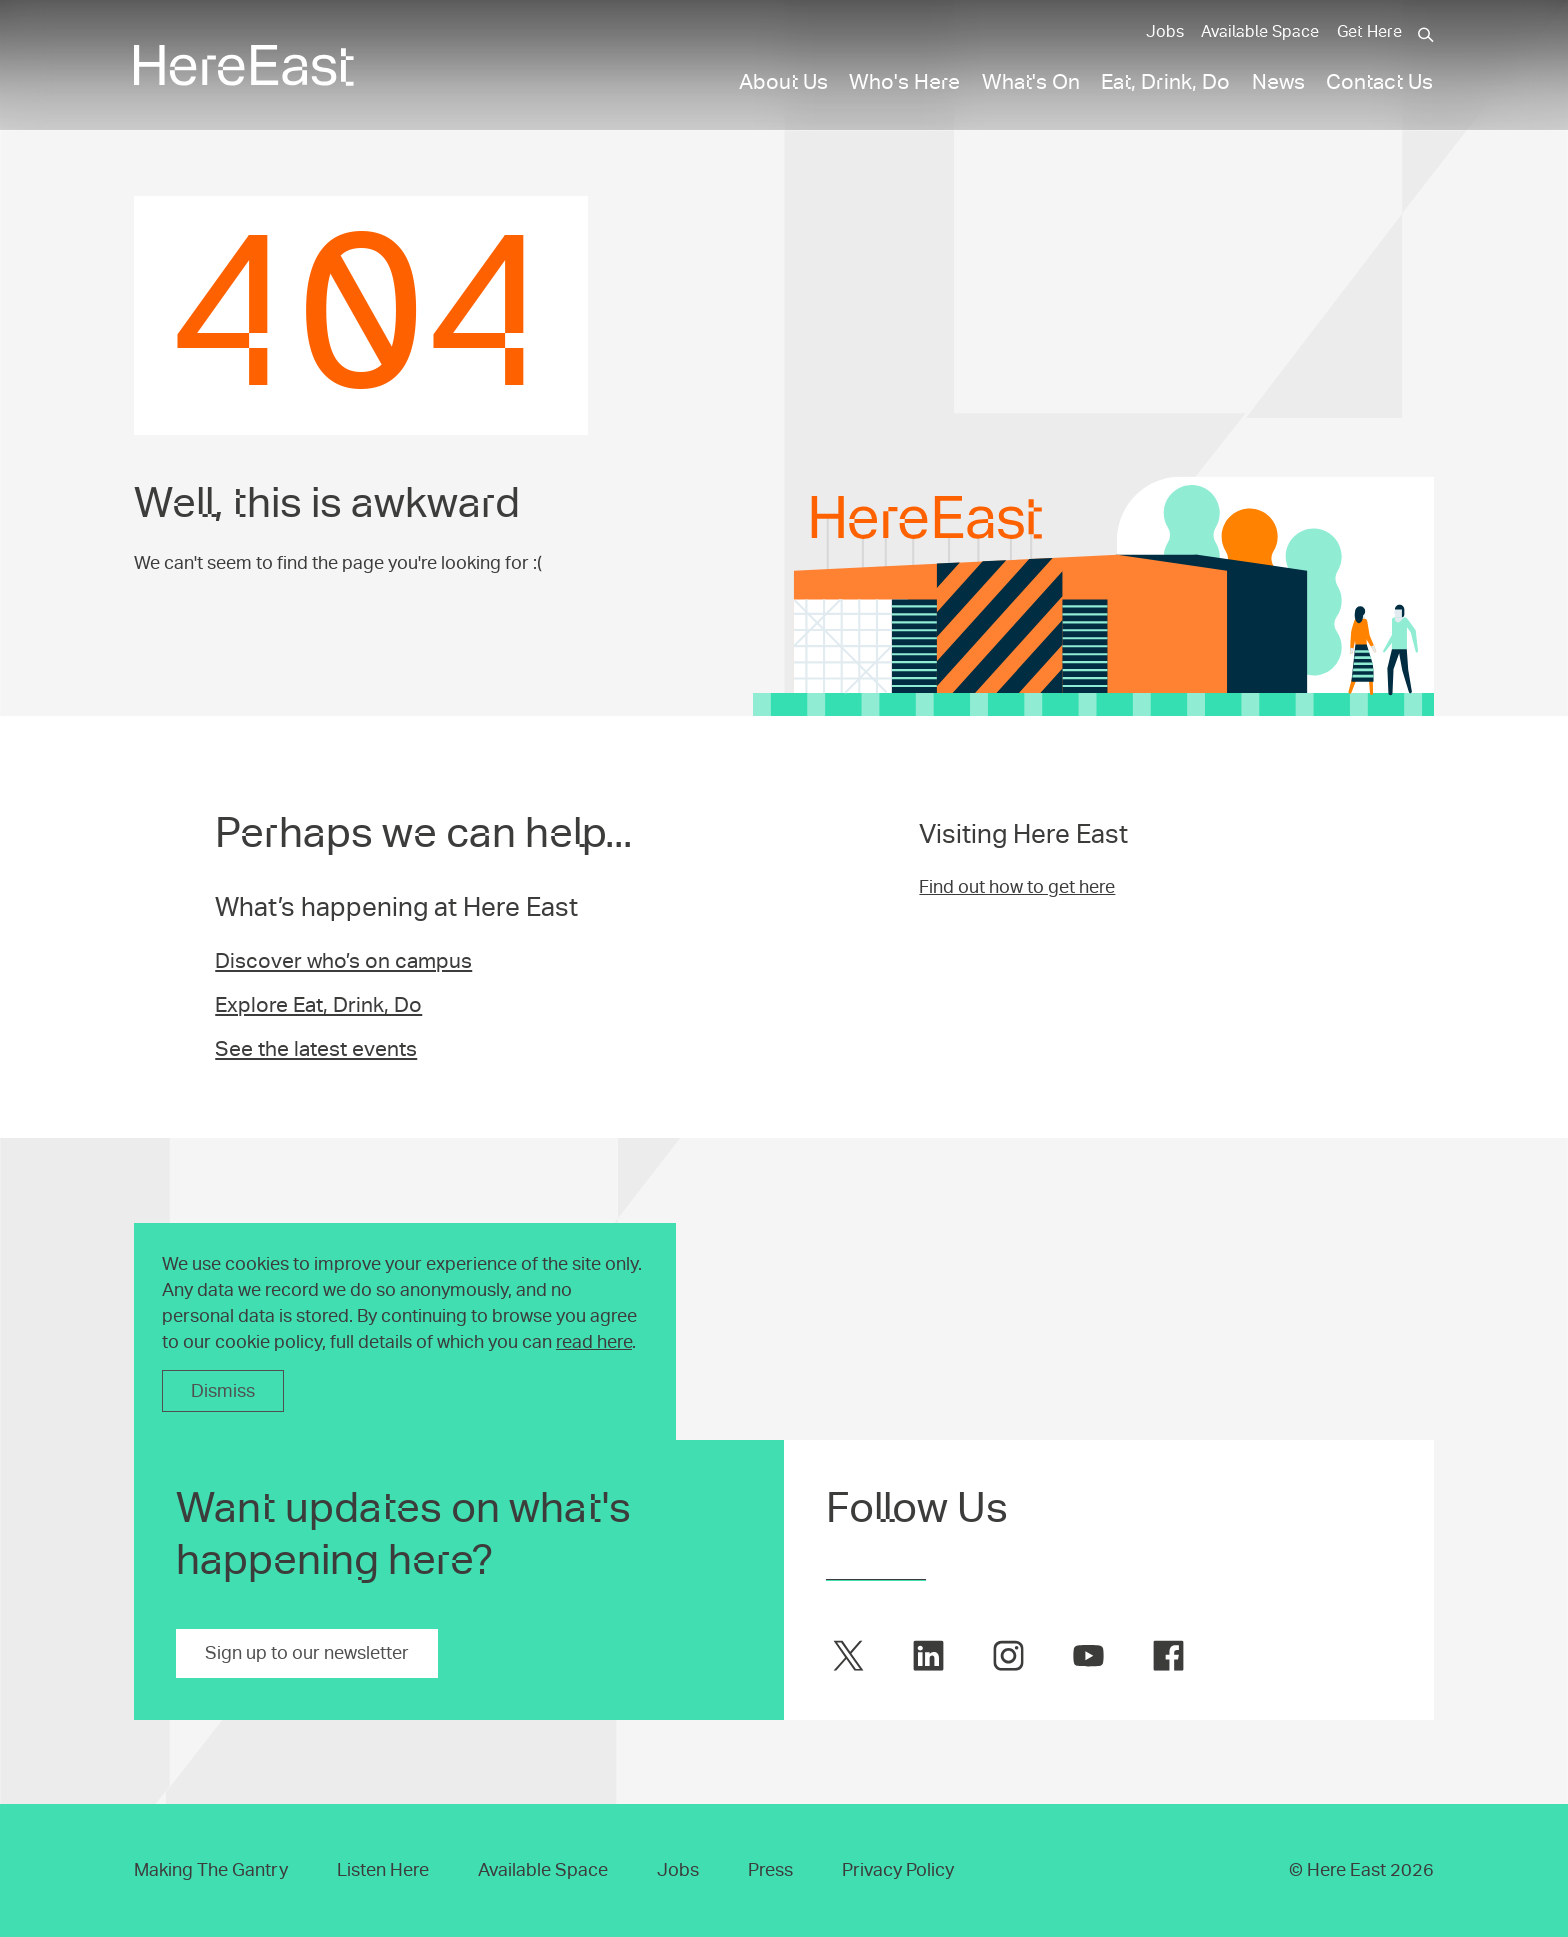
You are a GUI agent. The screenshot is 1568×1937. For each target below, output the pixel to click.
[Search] (1426, 35)
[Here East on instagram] (1008, 1655)
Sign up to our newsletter (307, 1653)
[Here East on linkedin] (928, 1655)
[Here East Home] (244, 65)
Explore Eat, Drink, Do (318, 1005)
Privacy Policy (898, 1870)
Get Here (1369, 32)
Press (770, 1870)
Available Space (1260, 32)
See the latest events (316, 1049)
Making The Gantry (211, 1870)
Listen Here (383, 1870)
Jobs (1165, 32)
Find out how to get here (1017, 887)
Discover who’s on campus (343, 961)
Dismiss (223, 1391)
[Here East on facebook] (1168, 1655)
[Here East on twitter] (848, 1655)
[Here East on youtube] (1088, 1655)
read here (594, 1342)
